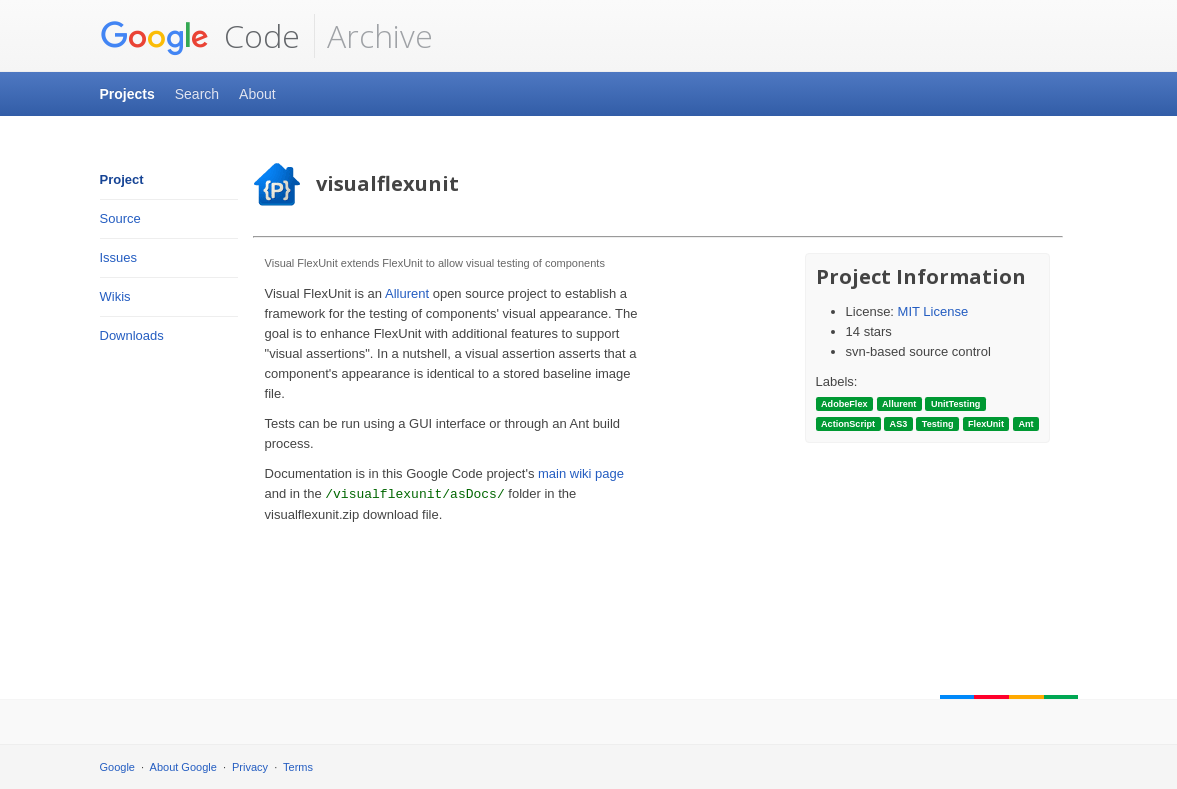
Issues (119, 257)
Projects (127, 94)
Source (120, 218)
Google (117, 767)
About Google (183, 767)
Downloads (132, 335)
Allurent (407, 293)
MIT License (933, 311)
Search (197, 94)
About (257, 94)
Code (200, 36)
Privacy (250, 767)
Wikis (115, 296)
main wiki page (581, 473)
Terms (298, 767)
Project (122, 179)
